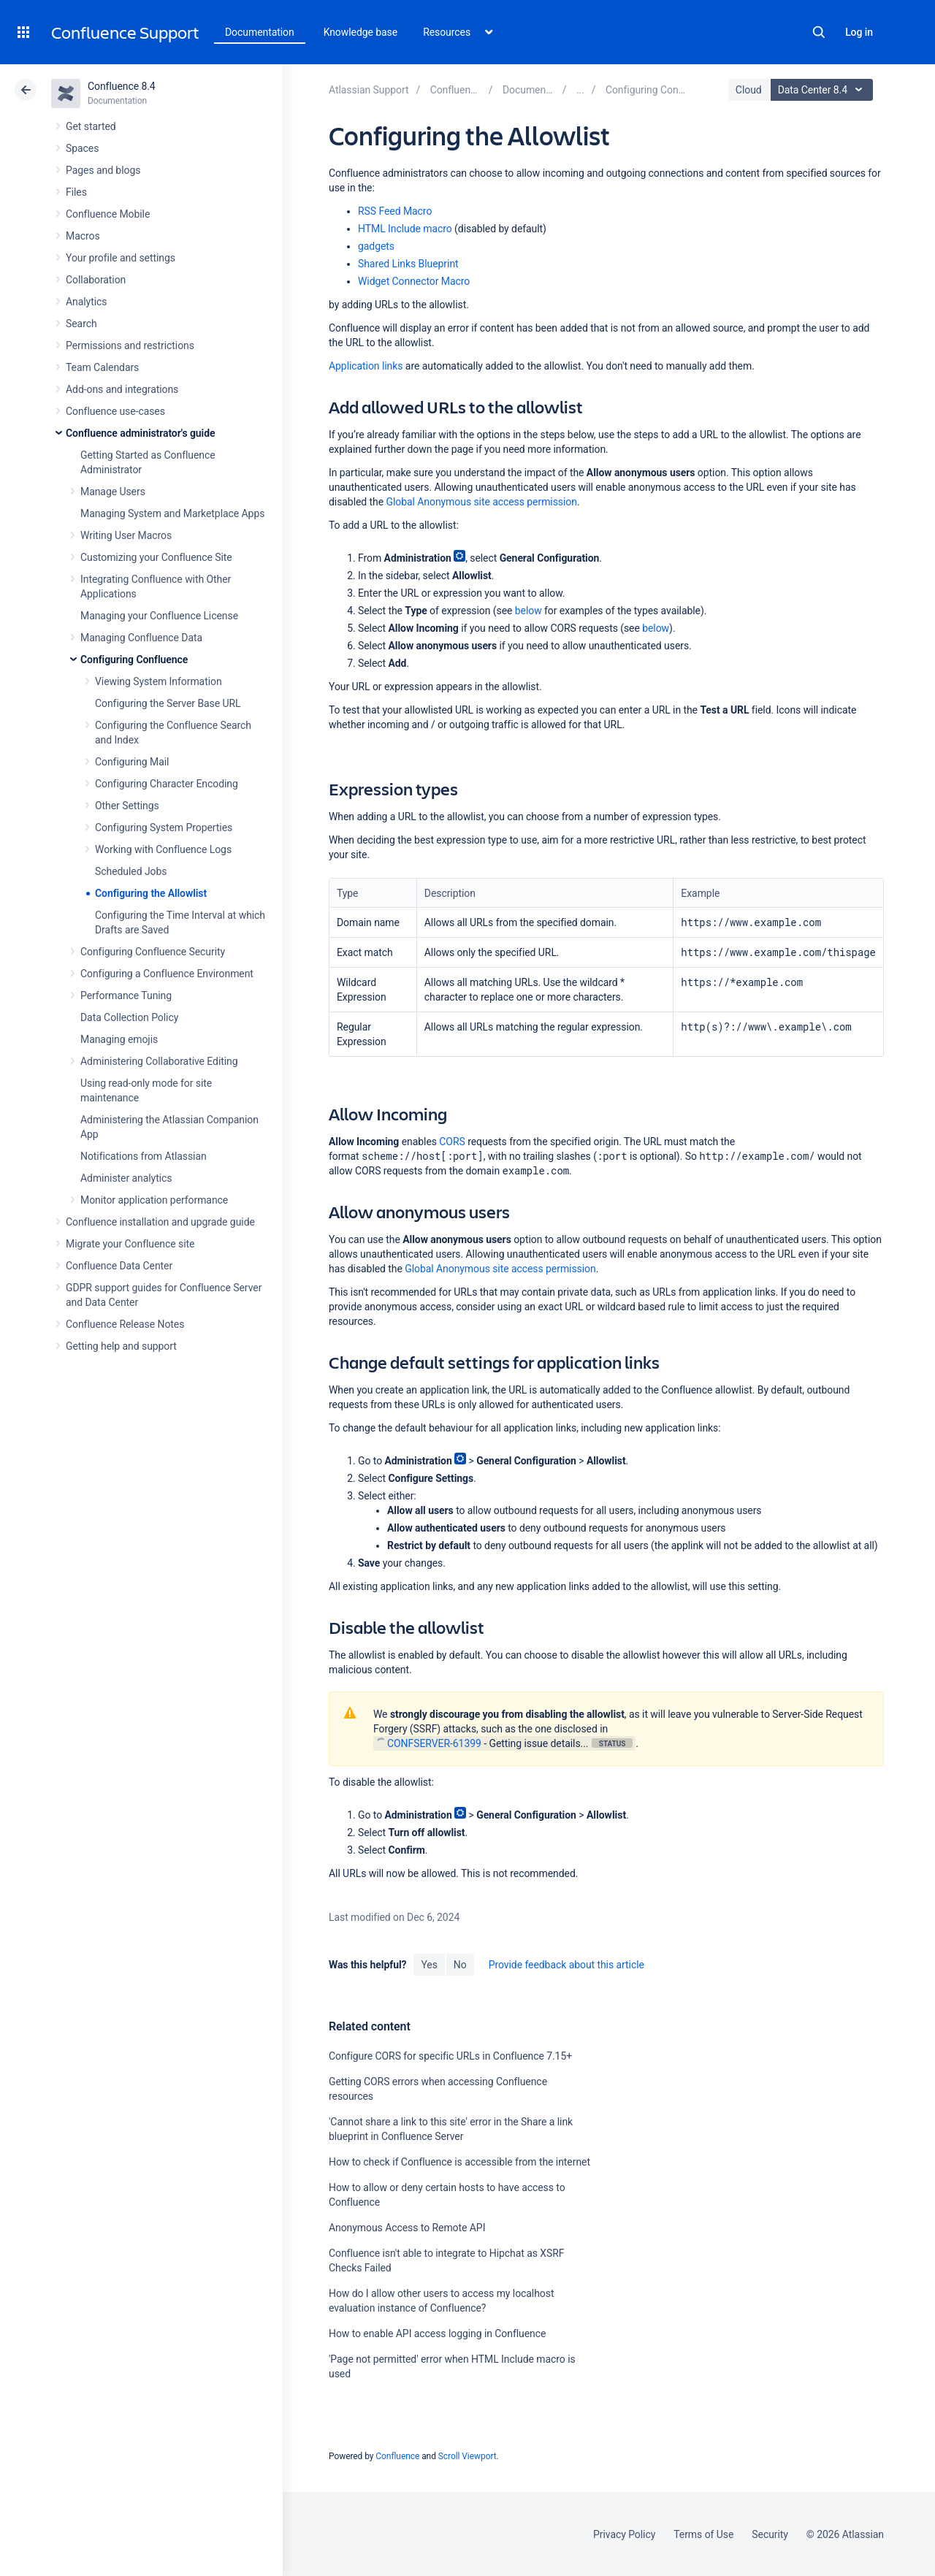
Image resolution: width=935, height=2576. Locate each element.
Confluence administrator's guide (140, 433)
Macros (83, 236)
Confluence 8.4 (122, 86)
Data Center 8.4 (823, 90)
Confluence (397, 2456)
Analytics (86, 301)
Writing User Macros (126, 535)
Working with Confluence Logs (163, 849)
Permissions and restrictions (130, 345)
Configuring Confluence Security (152, 952)
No (460, 1965)
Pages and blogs (103, 170)
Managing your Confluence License (159, 616)
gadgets (376, 246)
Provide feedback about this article (566, 1965)
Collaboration (96, 280)
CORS (452, 1141)
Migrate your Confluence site (130, 1244)
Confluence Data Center (119, 1266)
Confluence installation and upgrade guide (160, 1222)
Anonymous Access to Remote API (407, 2227)
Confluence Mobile (108, 214)
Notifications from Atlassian (143, 1156)
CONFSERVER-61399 (428, 1743)
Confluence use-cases (115, 411)
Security (770, 2534)
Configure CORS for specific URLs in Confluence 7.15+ (450, 2056)
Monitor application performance (154, 1200)
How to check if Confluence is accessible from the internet (459, 2162)
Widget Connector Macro (414, 281)
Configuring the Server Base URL (168, 703)
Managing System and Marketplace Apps (172, 513)
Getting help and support (121, 1346)
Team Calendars (102, 367)
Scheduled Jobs (131, 871)
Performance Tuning (126, 995)
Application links (365, 366)
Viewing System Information (158, 681)
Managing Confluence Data (141, 637)
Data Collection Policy (129, 1017)
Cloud (749, 90)
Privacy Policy (624, 2534)
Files (76, 192)
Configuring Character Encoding (166, 784)
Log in (859, 32)
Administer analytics (126, 1178)
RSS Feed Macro (395, 211)
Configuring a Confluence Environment (166, 973)
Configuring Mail (132, 762)
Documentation (259, 32)
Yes (429, 1965)
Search (819, 32)
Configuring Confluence (134, 659)
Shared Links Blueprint (408, 264)
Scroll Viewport (467, 2456)
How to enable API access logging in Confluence (437, 2333)
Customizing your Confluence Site (156, 557)
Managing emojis (119, 1039)
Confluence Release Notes (125, 1324)
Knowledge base (361, 32)
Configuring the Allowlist (151, 893)
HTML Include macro (405, 228)
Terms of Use (703, 2534)
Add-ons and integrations (122, 389)
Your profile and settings (120, 258)
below (528, 610)
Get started (91, 126)
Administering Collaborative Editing (159, 1061)
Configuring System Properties (163, 827)
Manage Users (112, 491)
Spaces (82, 148)
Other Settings (127, 805)
